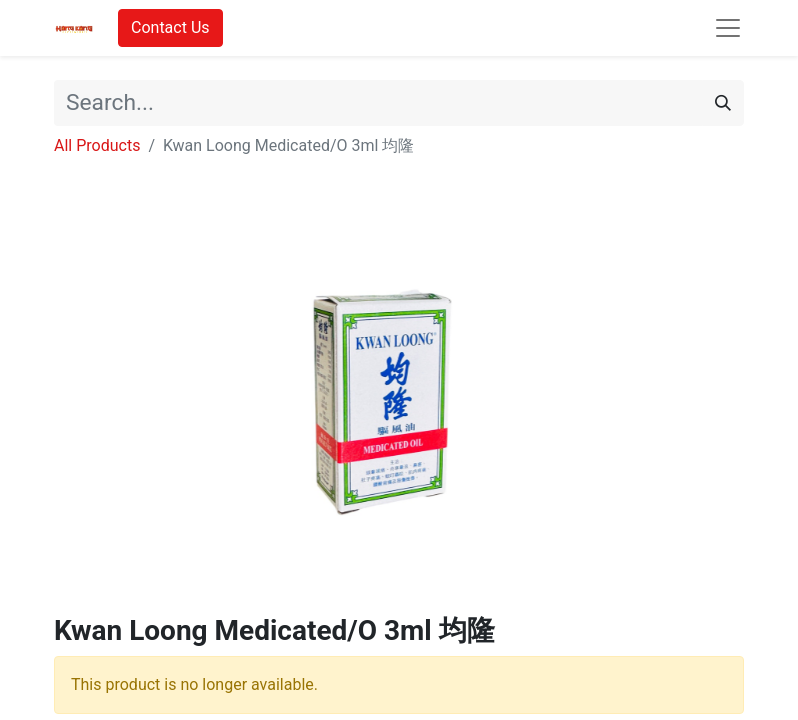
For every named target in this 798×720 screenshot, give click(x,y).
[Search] (723, 103)
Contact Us (170, 27)
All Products (97, 145)
